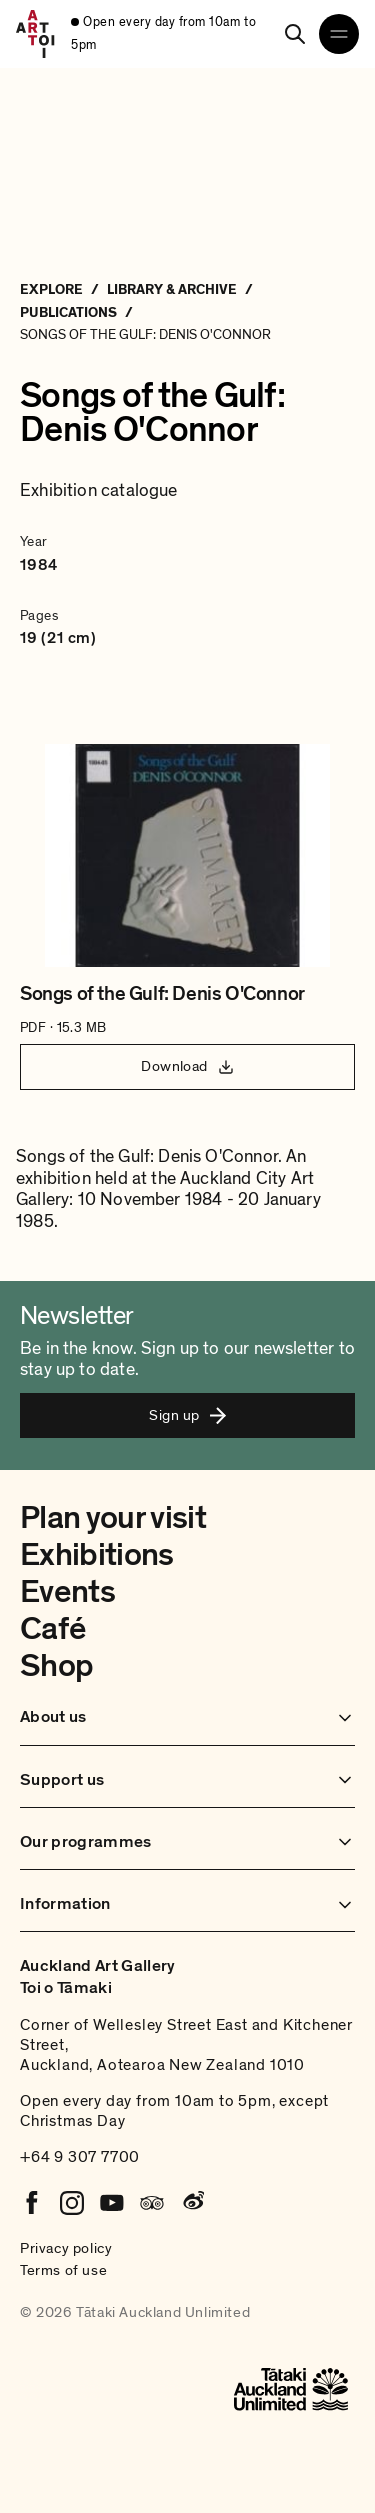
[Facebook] (32, 2203)
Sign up (187, 1415)
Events (67, 1592)
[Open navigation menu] (339, 34)
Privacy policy (66, 2248)
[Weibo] (192, 2203)
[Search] (295, 34)
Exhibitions (97, 1555)
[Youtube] (112, 2203)
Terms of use (63, 2270)
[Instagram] (72, 2203)
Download (187, 1066)
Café (52, 1629)
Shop (56, 1666)
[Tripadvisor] (152, 2203)
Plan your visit (113, 1518)
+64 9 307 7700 (80, 2157)
